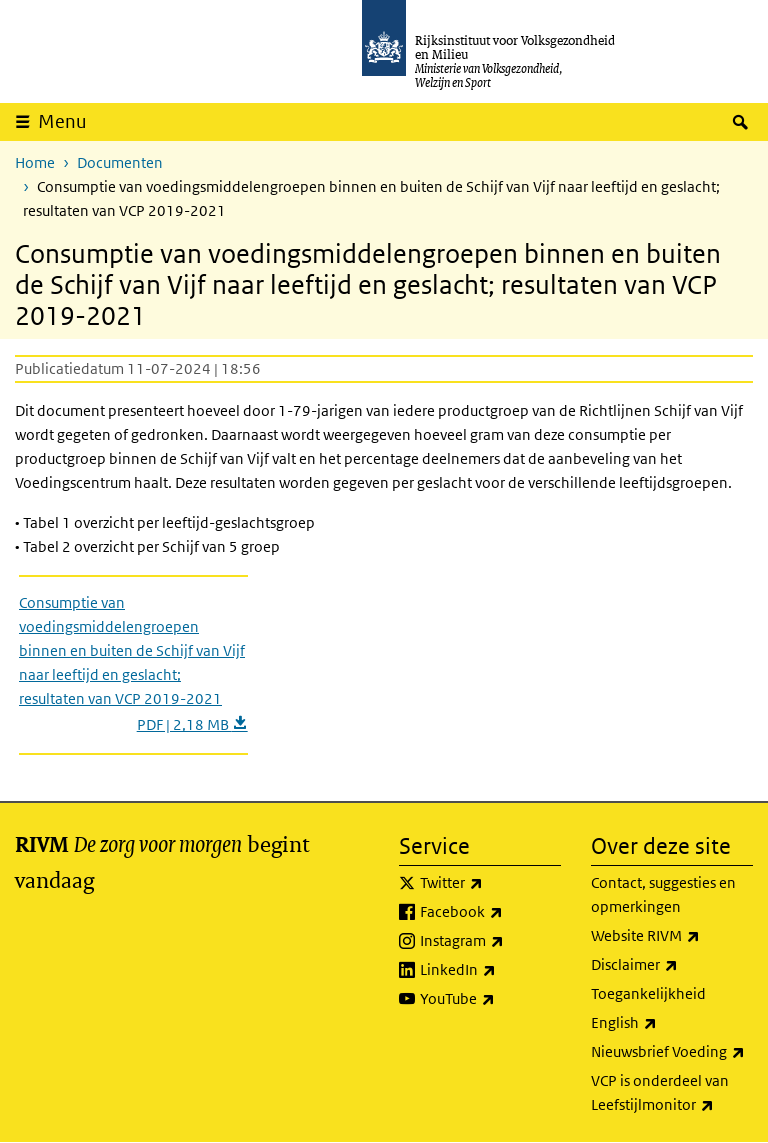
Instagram (490, 941)
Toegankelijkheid (648, 993)
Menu (62, 121)
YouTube (490, 999)
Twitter (490, 883)
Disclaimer (672, 965)
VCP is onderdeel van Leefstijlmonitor (672, 1094)
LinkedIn (490, 970)
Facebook (490, 912)
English (668, 1023)
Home (35, 162)
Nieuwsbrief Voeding (672, 1052)
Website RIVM (672, 936)
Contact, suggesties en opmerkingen (663, 894)
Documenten (120, 162)
